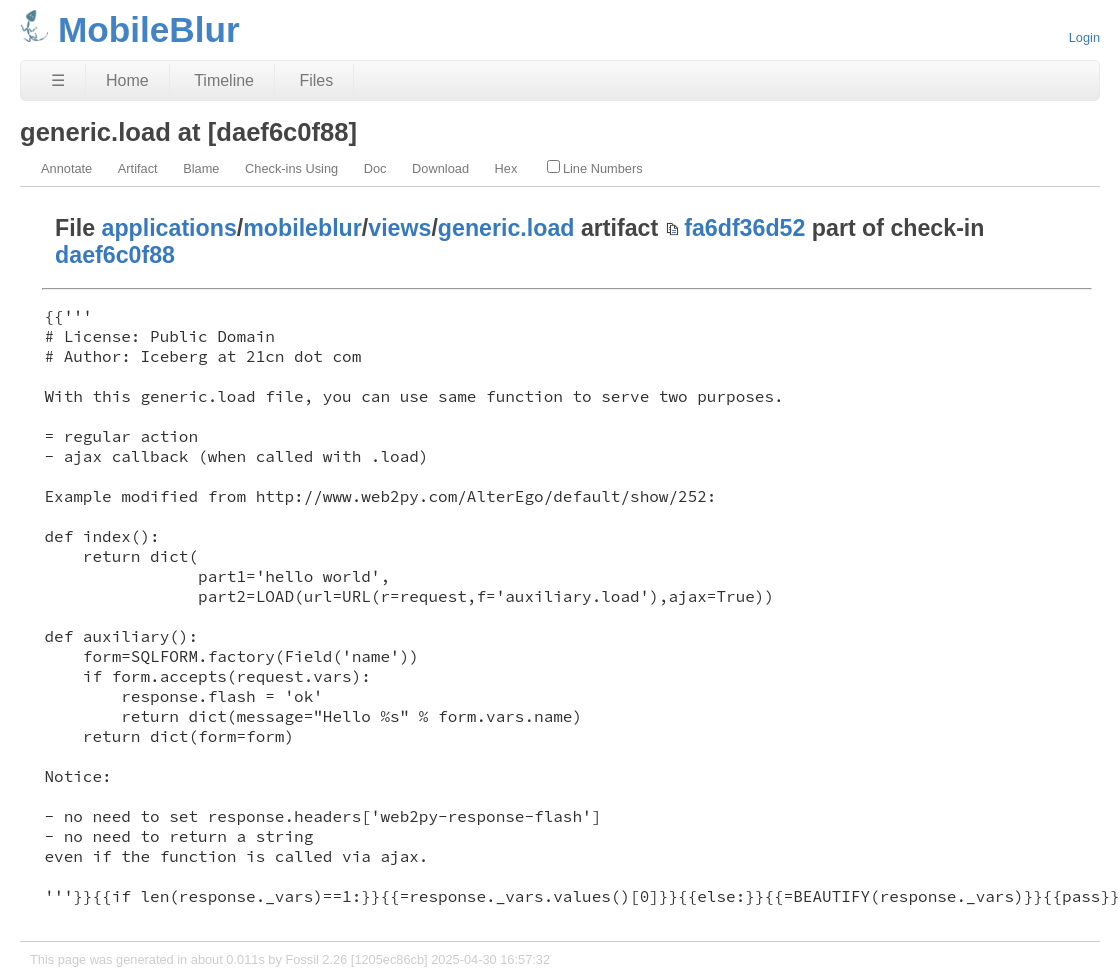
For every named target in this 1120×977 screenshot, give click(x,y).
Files (316, 80)
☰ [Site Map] (58, 80)
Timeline (224, 80)
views (399, 228)
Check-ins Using (291, 168)
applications (169, 228)
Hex (506, 168)
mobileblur (302, 228)
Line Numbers (595, 168)
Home (127, 80)
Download (440, 168)
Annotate (66, 168)
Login (1084, 37)
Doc (375, 168)
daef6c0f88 (115, 255)
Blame (201, 168)
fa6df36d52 (744, 228)
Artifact (138, 168)
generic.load (506, 228)
